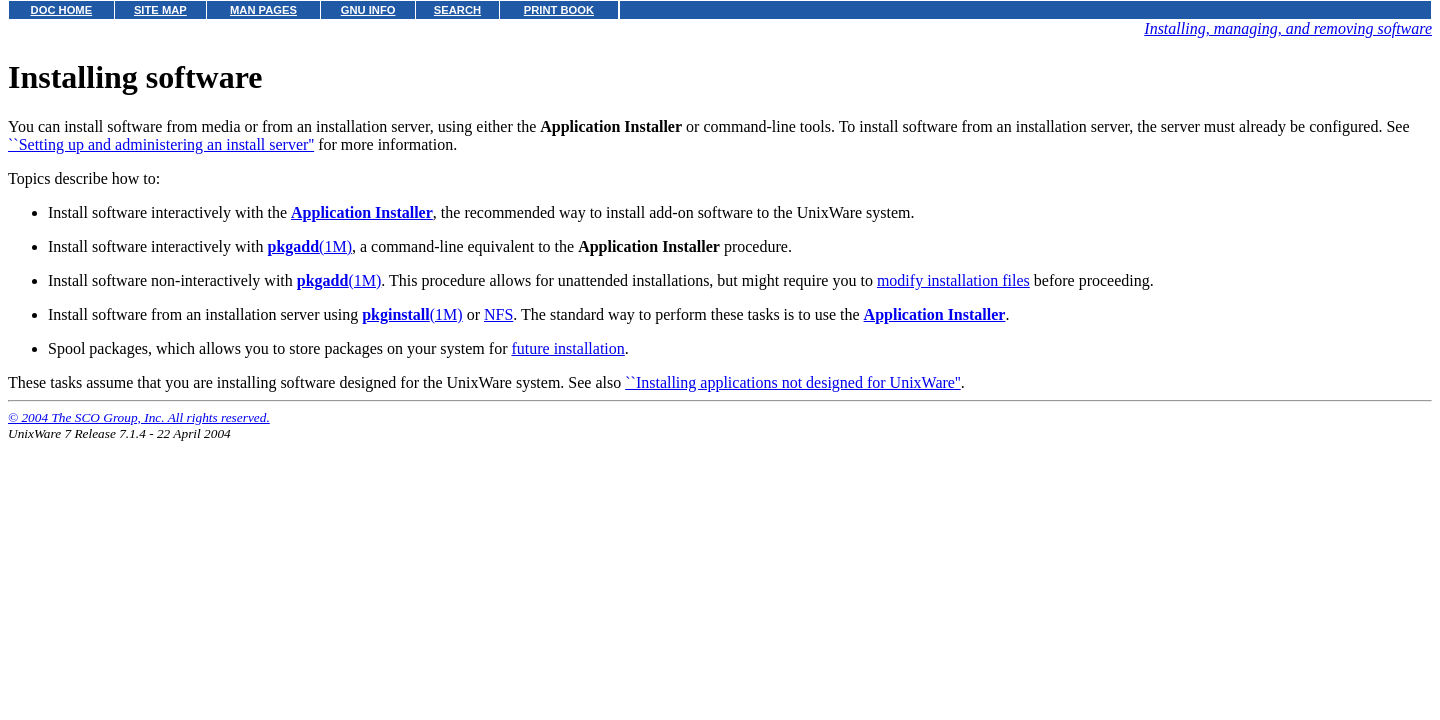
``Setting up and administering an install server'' (161, 144)
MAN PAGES (263, 10)
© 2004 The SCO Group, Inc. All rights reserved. (139, 417)
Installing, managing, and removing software (1288, 28)
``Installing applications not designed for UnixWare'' (793, 382)
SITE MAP (160, 10)
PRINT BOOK (559, 10)
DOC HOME (62, 10)
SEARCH (457, 10)
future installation (567, 348)
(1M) (309, 246)
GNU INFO (368, 10)
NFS (498, 314)
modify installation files (953, 280)
